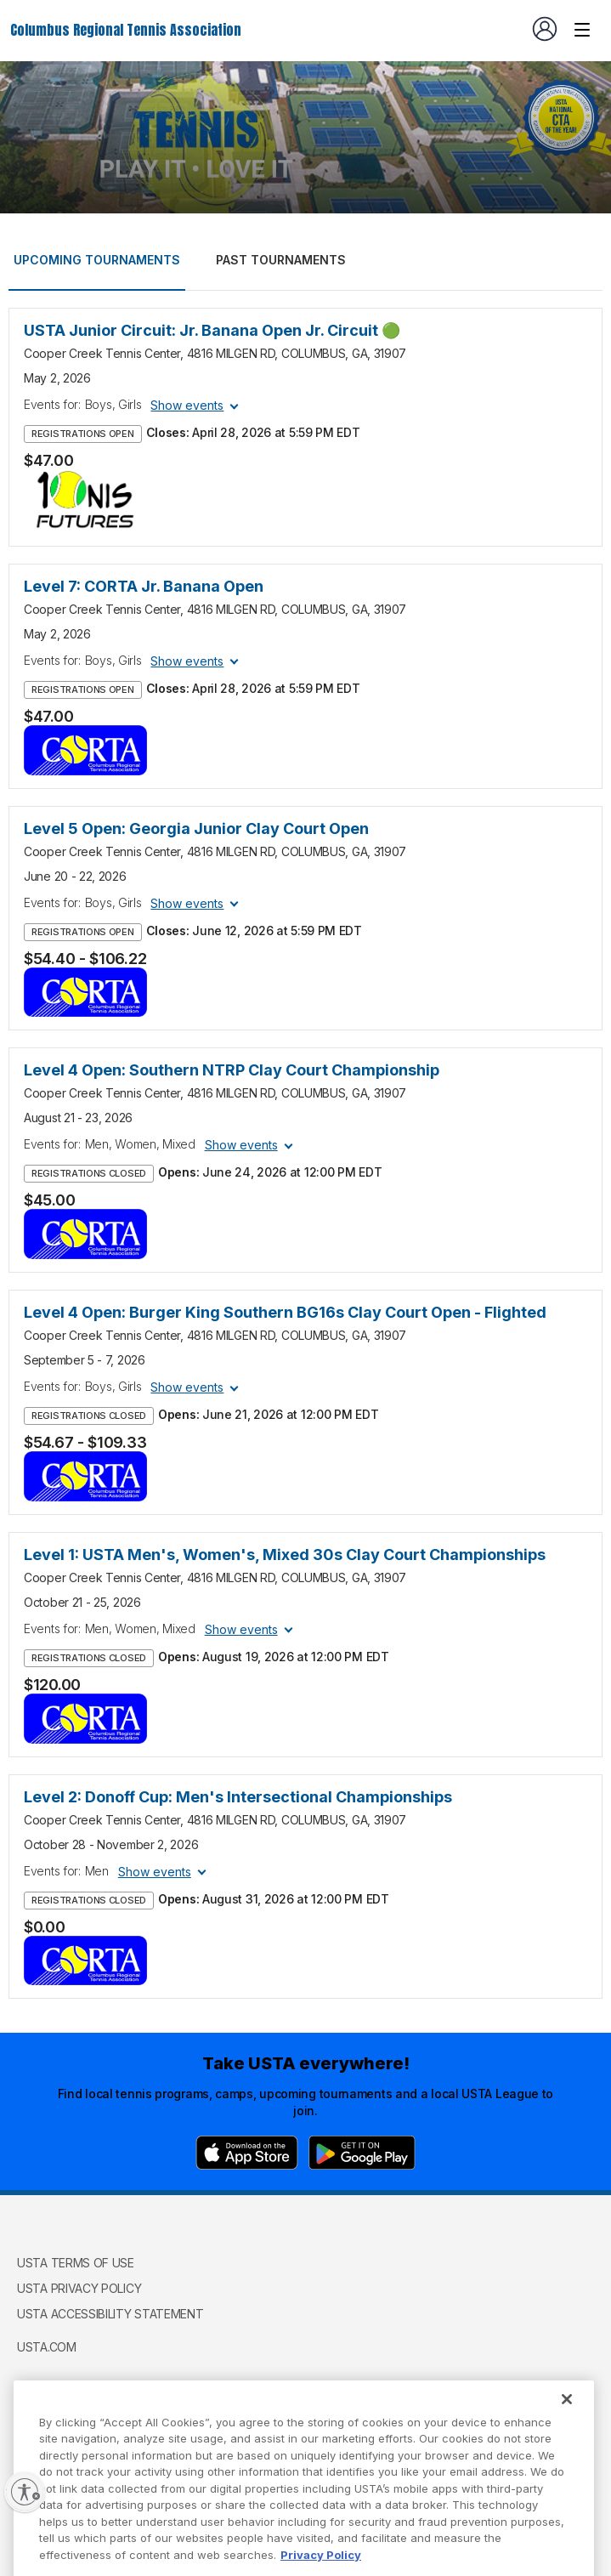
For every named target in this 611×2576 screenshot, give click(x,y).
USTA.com (46, 2347)
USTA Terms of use (75, 2262)
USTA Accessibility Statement (110, 2313)
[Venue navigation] (582, 29)
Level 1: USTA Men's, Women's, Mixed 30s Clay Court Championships (285, 1554)
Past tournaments (281, 259)
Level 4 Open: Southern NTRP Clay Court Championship (231, 1070)
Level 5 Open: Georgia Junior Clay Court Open (196, 828)
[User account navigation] (544, 29)
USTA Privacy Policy (79, 2288)
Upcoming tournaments (97, 259)
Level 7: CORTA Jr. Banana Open (143, 586)
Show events (186, 405)
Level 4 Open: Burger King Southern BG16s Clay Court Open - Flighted (285, 1312)
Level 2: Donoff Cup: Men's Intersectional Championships (238, 1797)
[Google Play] (362, 2153)
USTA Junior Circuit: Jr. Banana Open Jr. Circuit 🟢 (212, 330)
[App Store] (246, 2153)
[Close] (567, 2423)
